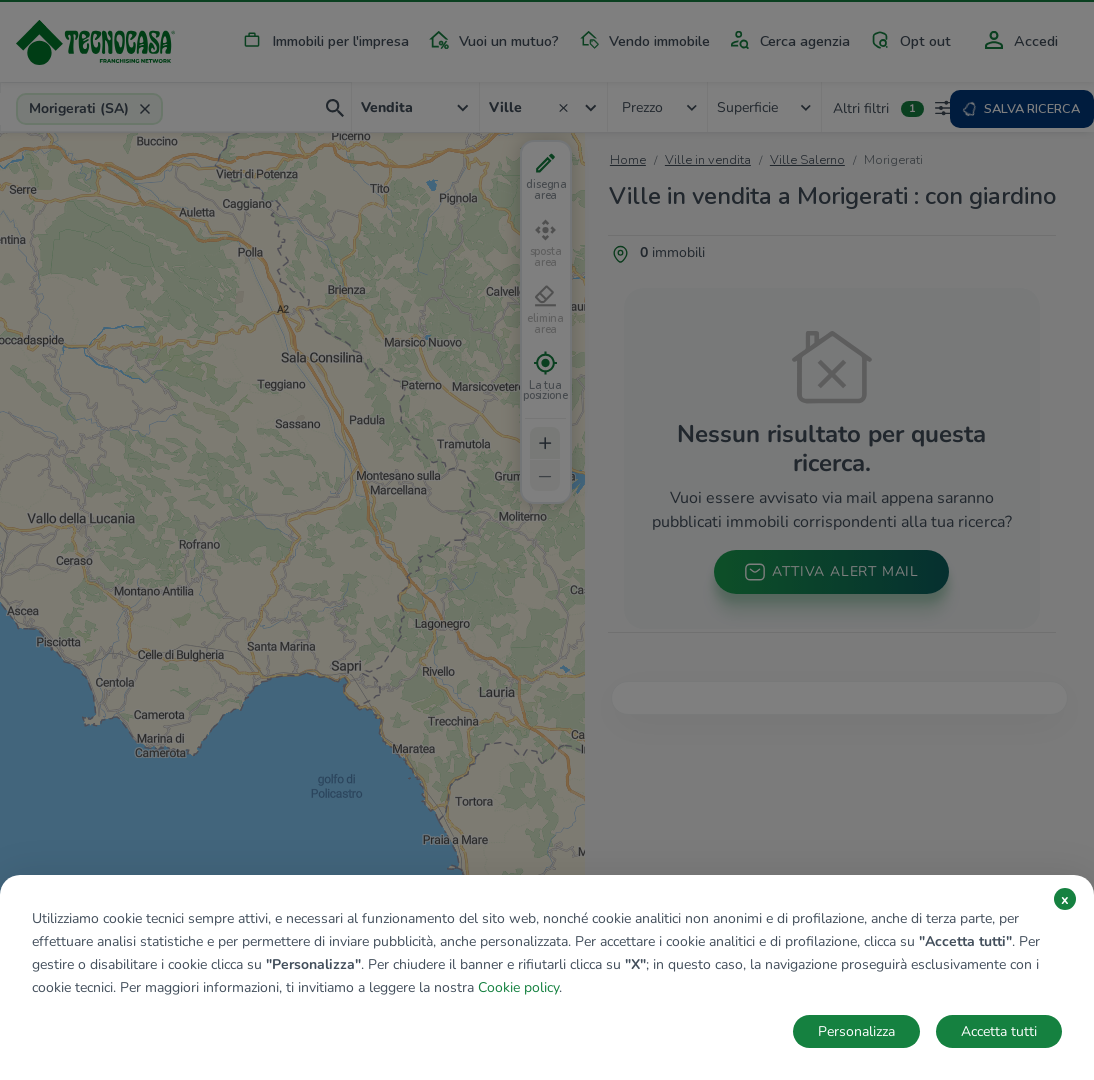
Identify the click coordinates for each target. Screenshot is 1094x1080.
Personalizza (856, 1031)
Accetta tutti (999, 1031)
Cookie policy (518, 987)
